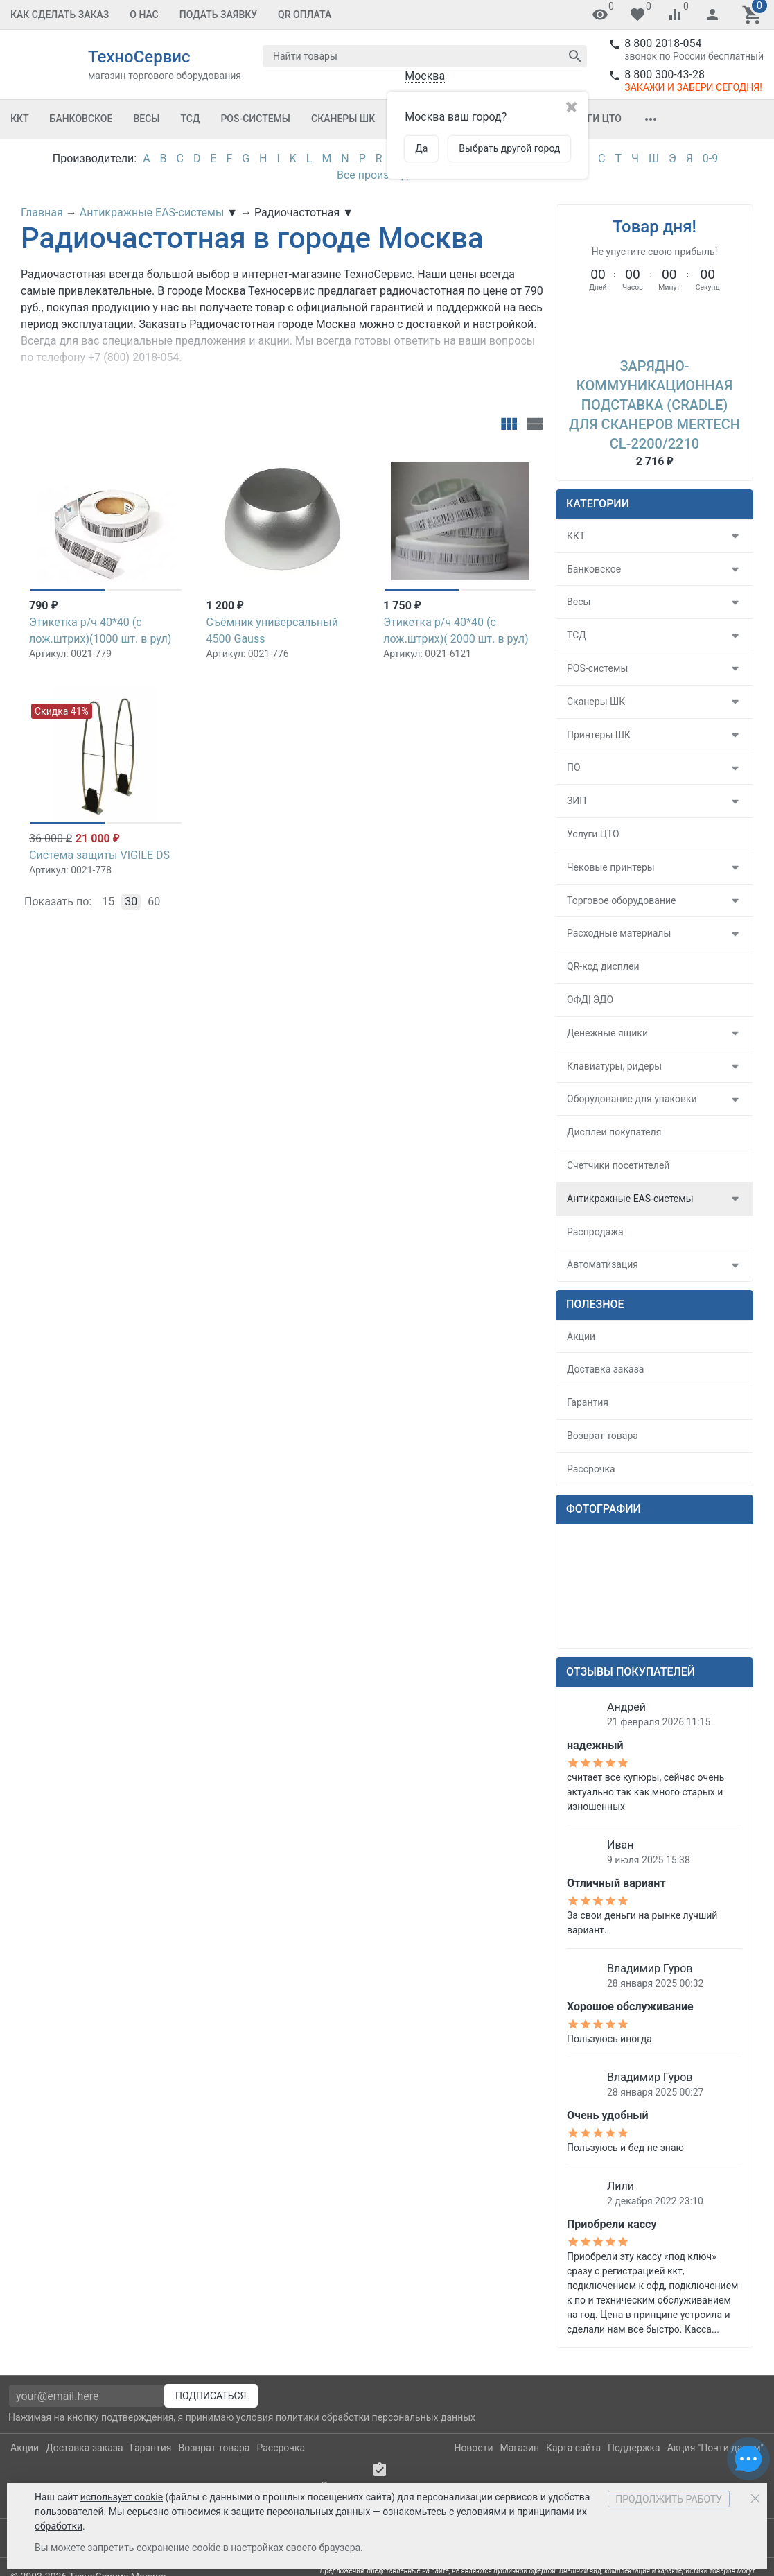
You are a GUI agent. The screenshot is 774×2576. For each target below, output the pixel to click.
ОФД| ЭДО (590, 999)
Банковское (81, 118)
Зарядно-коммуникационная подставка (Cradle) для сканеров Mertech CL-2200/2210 (654, 405)
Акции (581, 1336)
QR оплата (304, 14)
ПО (574, 767)
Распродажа (595, 1231)
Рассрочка (591, 1468)
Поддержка (634, 2447)
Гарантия (587, 1402)
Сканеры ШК (343, 118)
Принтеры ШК (599, 734)
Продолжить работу (668, 2499)
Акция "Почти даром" (715, 2447)
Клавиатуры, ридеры (614, 1066)
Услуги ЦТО (592, 118)
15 (108, 901)
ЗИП (576, 800)
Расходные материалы (619, 933)
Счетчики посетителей (618, 1165)
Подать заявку (218, 14)
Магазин (520, 2447)
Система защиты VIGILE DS (99, 855)
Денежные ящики (607, 1032)
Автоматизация (602, 1264)
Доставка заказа (605, 1369)
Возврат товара (602, 1435)
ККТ (19, 118)
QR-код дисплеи (603, 966)
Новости (473, 2447)
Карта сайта (573, 2447)
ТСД (190, 118)
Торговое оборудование (621, 900)
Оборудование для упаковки (632, 1098)
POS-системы (255, 118)
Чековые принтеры (611, 867)
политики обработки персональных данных (375, 2417)
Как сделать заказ (59, 14)
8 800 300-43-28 (664, 74)
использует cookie (121, 2497)
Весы (146, 118)
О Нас (144, 14)
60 (154, 901)
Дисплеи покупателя (614, 1132)
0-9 (710, 158)
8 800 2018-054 (662, 43)
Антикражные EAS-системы (630, 1198)
